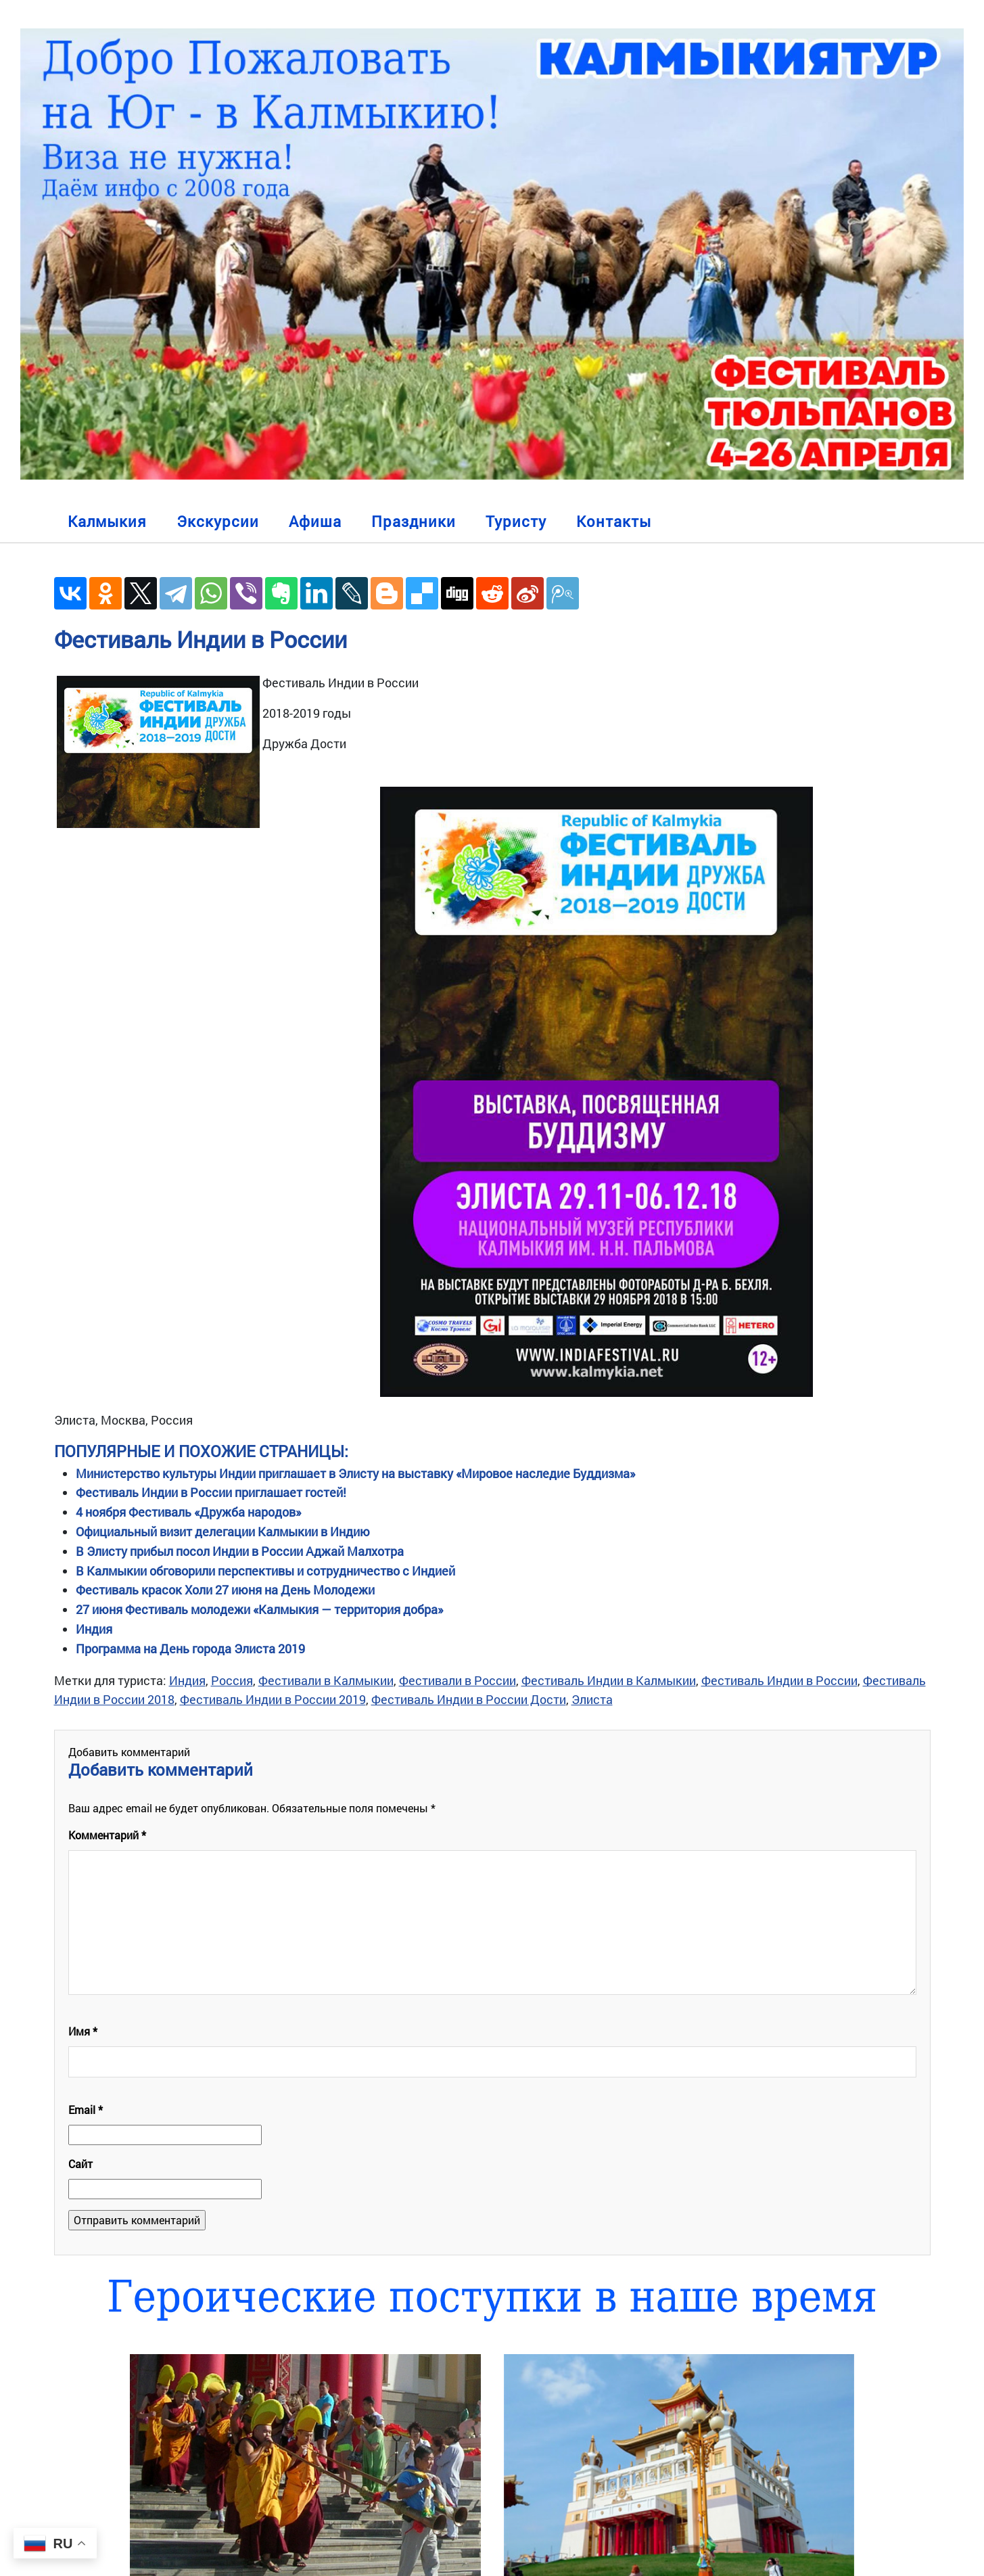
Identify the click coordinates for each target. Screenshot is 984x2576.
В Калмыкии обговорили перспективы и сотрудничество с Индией (265, 1571)
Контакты (613, 521)
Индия (94, 1629)
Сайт (80, 2164)
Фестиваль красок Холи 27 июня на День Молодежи (225, 1590)
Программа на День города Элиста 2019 (190, 1648)
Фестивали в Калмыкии (326, 1680)
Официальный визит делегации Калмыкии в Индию (223, 1531)
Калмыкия (107, 521)
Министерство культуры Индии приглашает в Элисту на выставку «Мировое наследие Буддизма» (355, 1473)
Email (85, 2109)
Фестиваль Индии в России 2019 (273, 1699)
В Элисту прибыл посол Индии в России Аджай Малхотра (240, 1551)
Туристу (516, 521)
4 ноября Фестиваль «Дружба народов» (188, 1512)
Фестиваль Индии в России (200, 639)
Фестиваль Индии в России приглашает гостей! (211, 1492)
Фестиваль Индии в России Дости (468, 1699)
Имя (82, 2031)
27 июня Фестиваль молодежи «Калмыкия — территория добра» (259, 1609)
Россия (232, 1680)
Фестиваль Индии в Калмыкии (608, 1680)
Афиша (315, 521)
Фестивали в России (457, 1680)
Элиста (592, 1699)
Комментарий (107, 1835)
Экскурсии (218, 521)
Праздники (413, 521)
